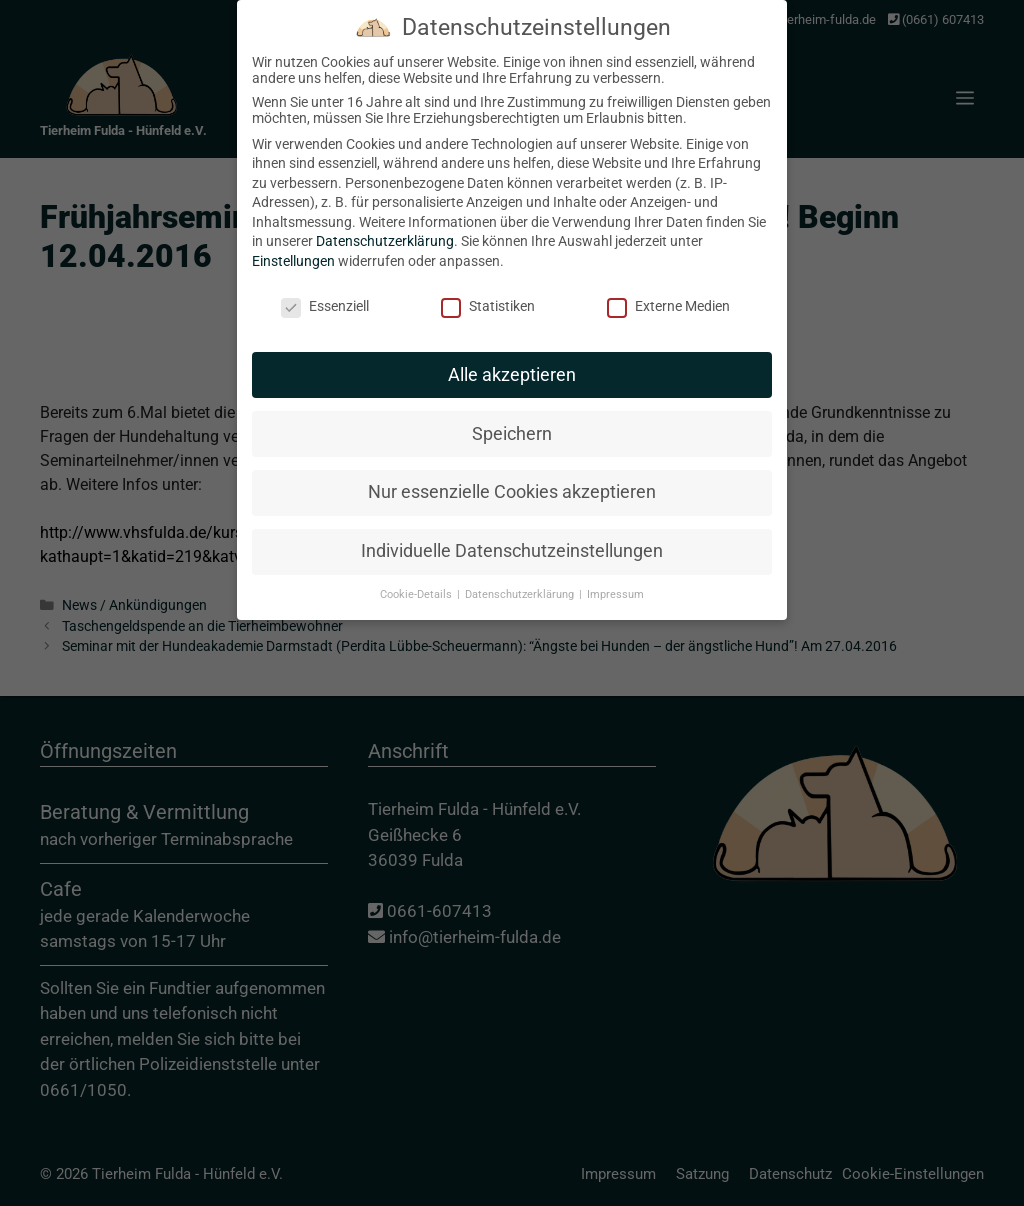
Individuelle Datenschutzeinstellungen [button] (512, 530)
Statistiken (488, 285)
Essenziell (325, 285)
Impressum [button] (615, 573)
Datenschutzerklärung (385, 220)
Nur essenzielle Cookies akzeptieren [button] (512, 471)
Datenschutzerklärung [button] (521, 573)
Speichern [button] (512, 412)
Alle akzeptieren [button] (512, 353)
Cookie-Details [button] (417, 573)
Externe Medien (668, 285)
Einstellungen (293, 240)
